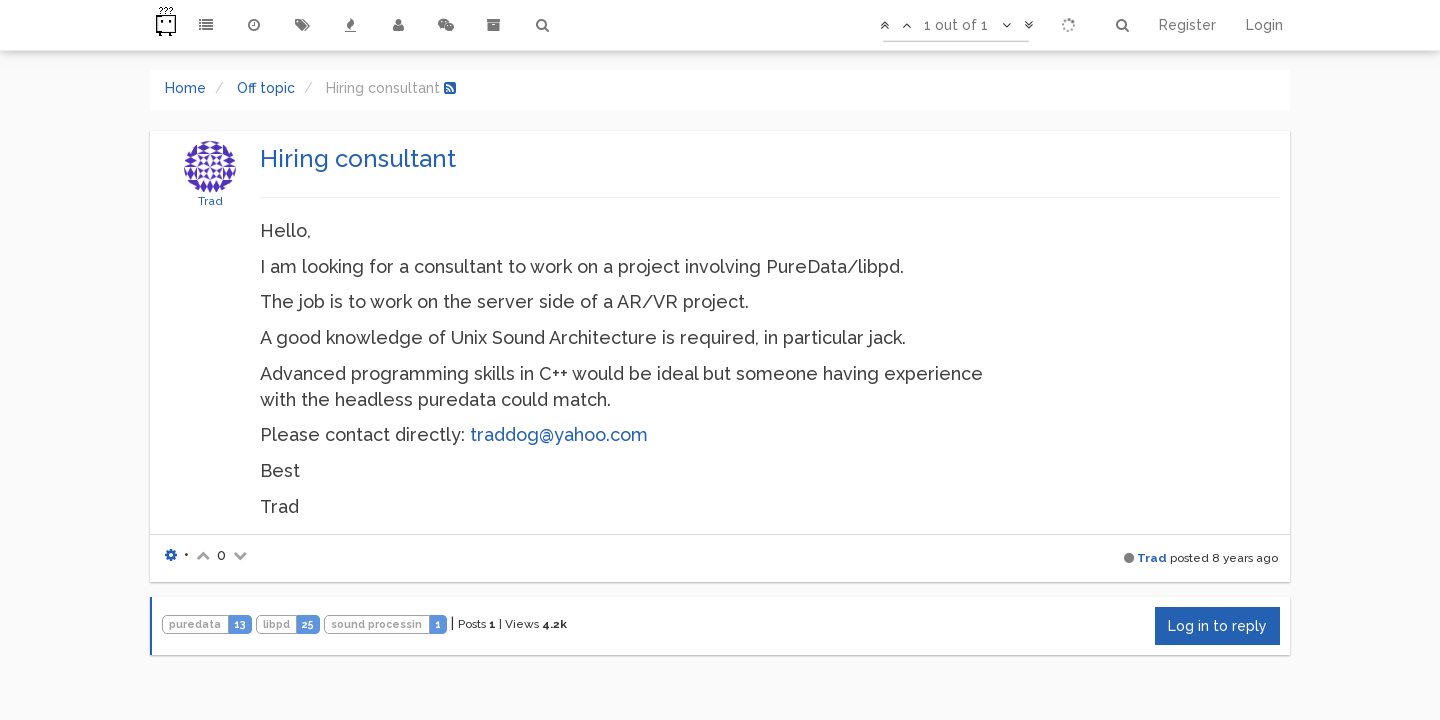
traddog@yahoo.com (559, 434)
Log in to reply (1217, 626)
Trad (210, 201)
